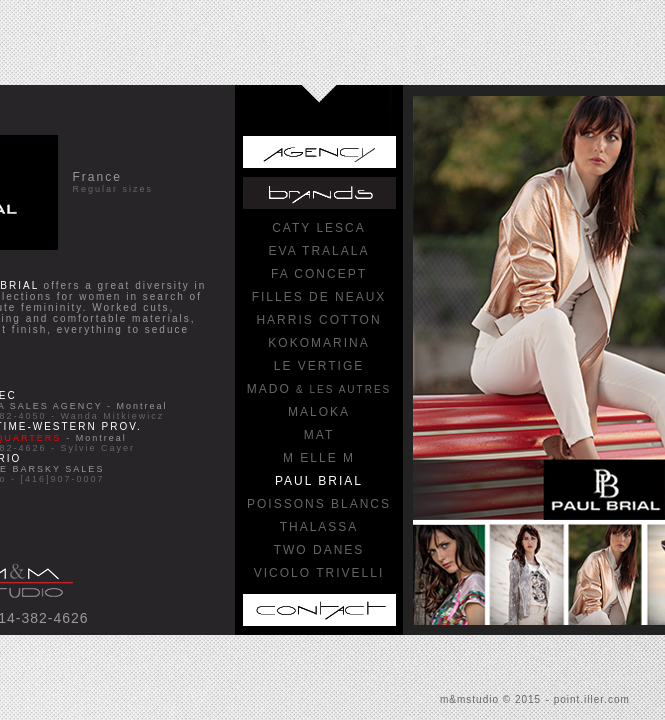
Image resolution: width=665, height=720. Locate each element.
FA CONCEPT (319, 274)
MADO (319, 389)
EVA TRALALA (319, 251)
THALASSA (319, 527)
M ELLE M (319, 458)
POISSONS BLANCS (319, 504)
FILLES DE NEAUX (319, 297)
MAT (319, 435)
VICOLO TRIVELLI (319, 573)
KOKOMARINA (318, 343)
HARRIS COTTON (318, 320)
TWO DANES (319, 550)
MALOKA (319, 412)
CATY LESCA (319, 228)
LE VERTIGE (319, 366)
